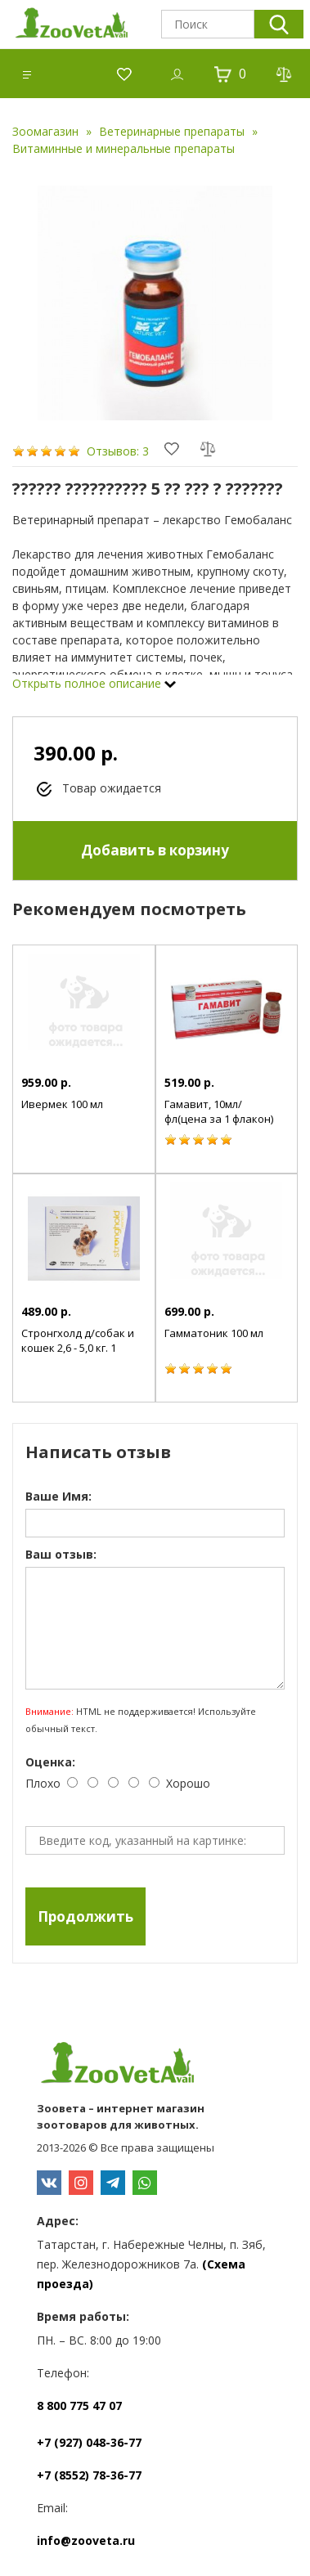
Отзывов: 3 (118, 451)
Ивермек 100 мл (62, 1104)
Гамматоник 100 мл (213, 1333)
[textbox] (207, 24)
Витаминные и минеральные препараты (123, 148)
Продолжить (85, 1916)
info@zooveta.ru (86, 2540)
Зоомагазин (45, 131)
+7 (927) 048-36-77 (89, 2442)
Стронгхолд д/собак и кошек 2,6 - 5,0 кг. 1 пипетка (77, 1348)
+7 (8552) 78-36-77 (89, 2475)
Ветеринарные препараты (172, 131)
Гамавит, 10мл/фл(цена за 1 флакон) (218, 1111)
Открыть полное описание (94, 683)
